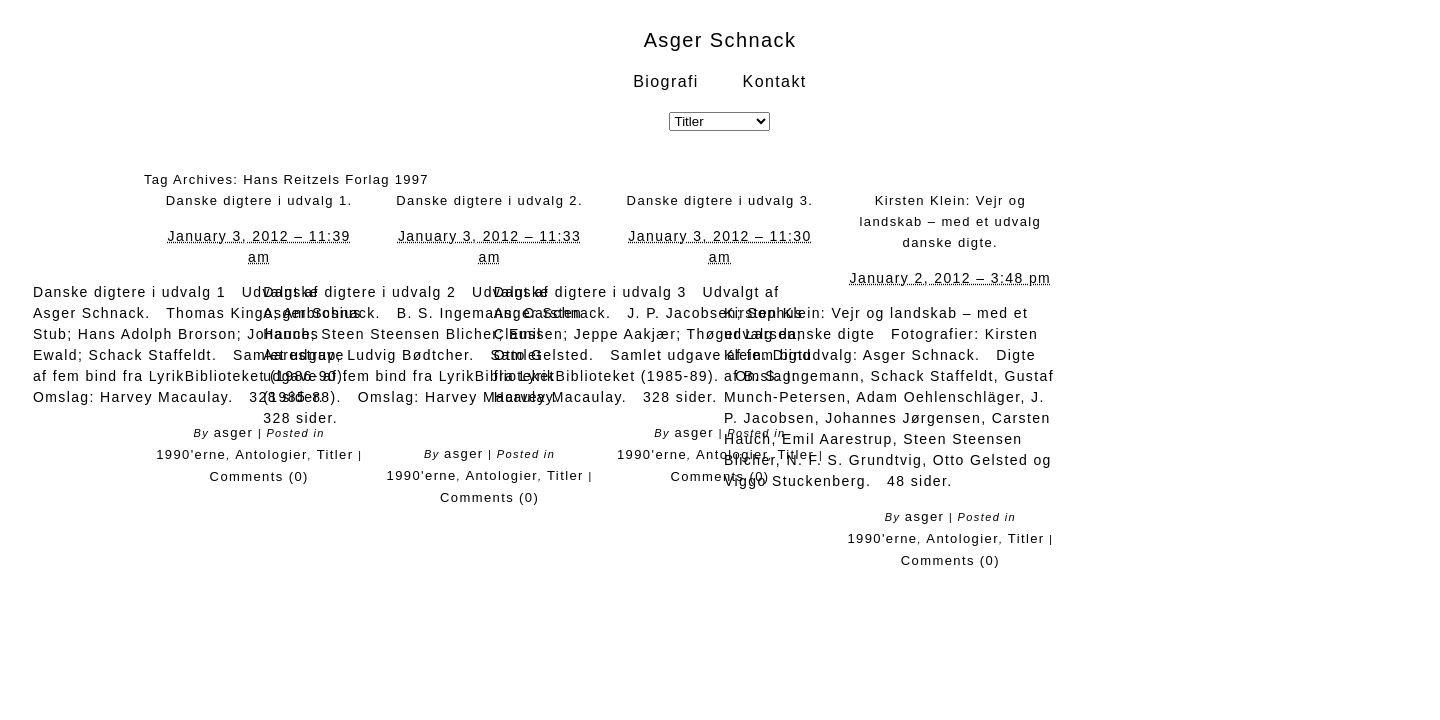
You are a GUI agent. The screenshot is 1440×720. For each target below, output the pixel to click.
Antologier (271, 454)
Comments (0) (259, 476)
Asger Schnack (720, 40)
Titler (335, 454)
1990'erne (191, 454)
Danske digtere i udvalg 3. (720, 200)
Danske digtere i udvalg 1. (259, 200)
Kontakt (775, 81)
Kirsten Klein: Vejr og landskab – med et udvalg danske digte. (950, 221)
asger (234, 432)
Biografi (665, 81)
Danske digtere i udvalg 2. (489, 200)
